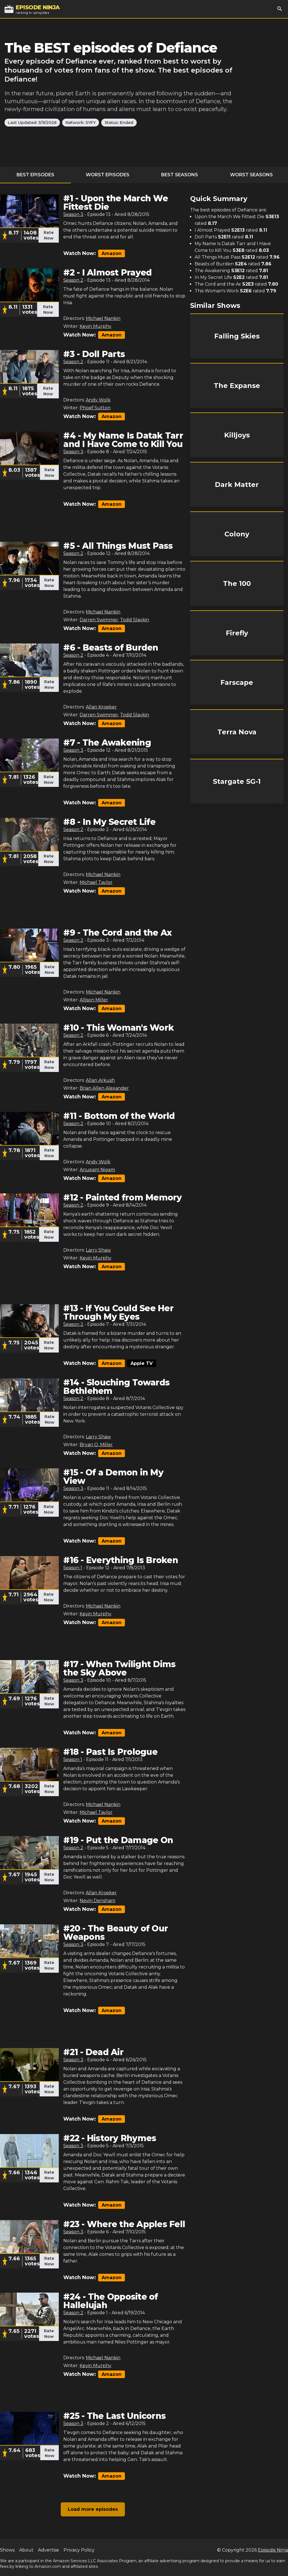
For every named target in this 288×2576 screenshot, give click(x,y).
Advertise (48, 2550)
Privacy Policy (79, 2550)
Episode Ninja (273, 2550)
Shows (7, 2550)
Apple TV (141, 1363)
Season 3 (73, 214)
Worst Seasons (251, 174)
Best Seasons (179, 174)
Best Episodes (35, 174)
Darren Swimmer (99, 619)
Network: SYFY (81, 122)
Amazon (112, 253)
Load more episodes (93, 2509)
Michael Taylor (96, 882)
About (26, 2550)
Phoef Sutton (95, 407)
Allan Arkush (100, 1080)
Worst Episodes (107, 174)
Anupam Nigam (97, 1169)
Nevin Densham (97, 1900)
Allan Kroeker (101, 707)
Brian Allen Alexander (104, 1088)
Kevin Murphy (95, 326)
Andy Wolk (98, 400)
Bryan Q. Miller (96, 1444)
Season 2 (73, 280)
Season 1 (72, 1567)
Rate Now (49, 235)
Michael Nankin (103, 318)
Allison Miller (94, 1000)
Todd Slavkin (134, 619)
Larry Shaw (98, 1250)
